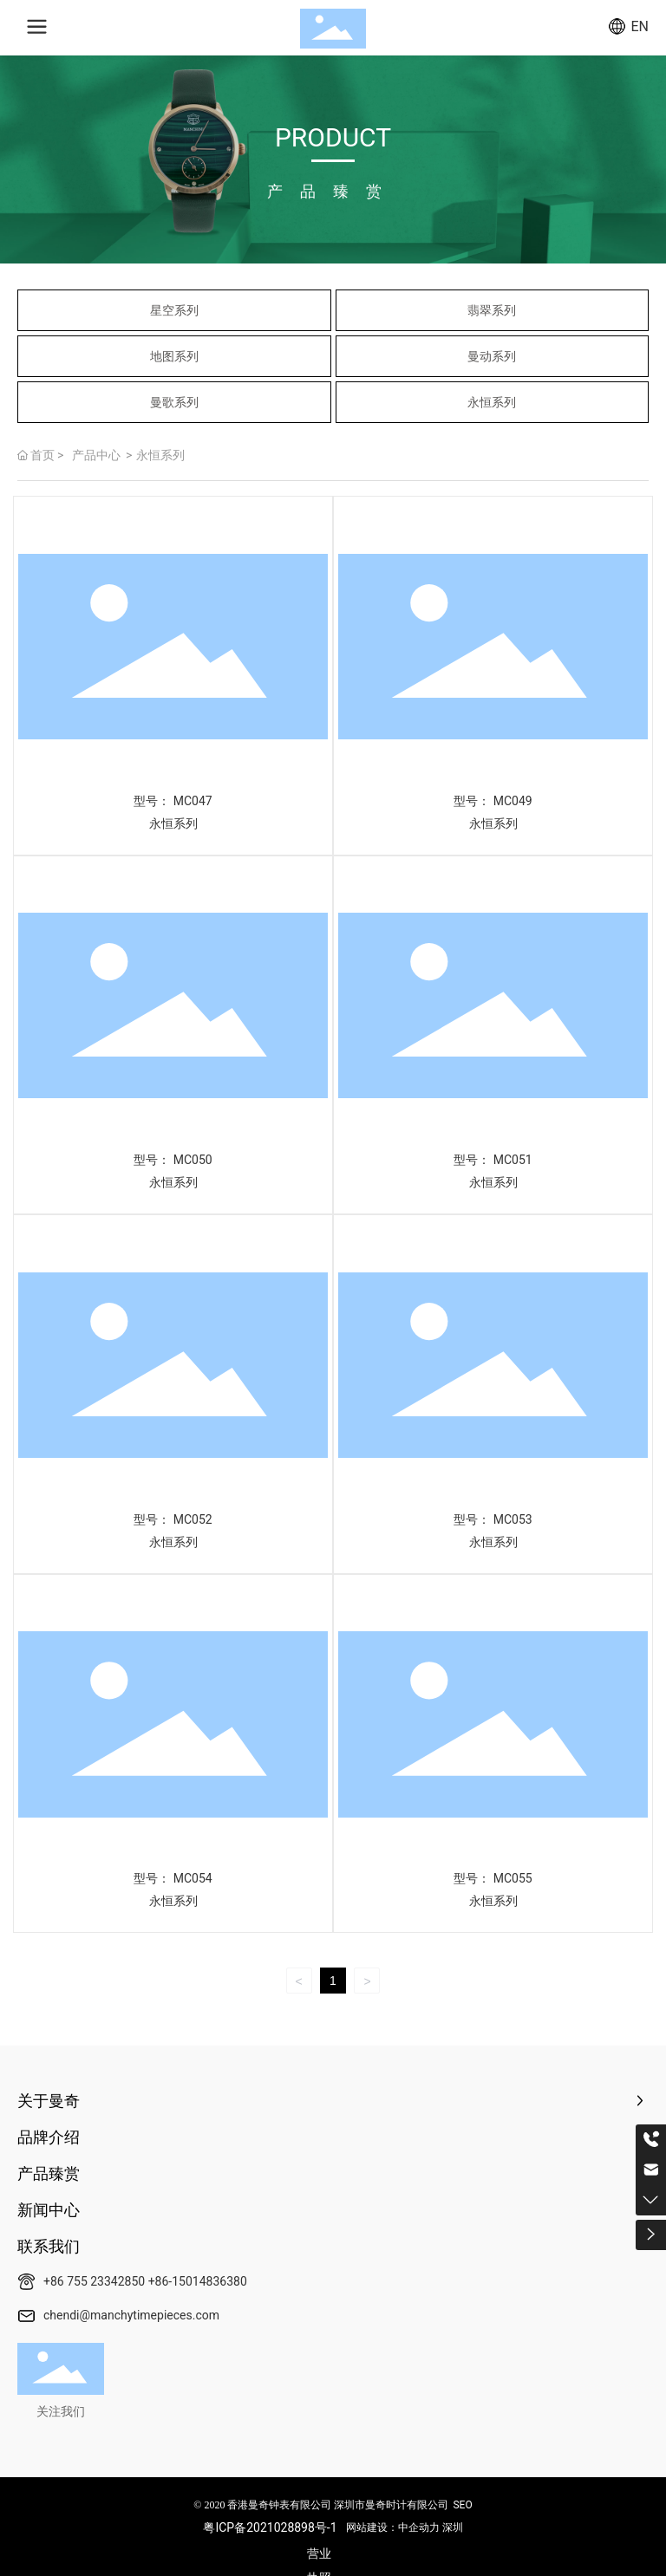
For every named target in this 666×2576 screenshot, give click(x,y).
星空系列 (174, 310)
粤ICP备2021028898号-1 (269, 2527)
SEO (462, 2505)
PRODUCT (333, 137)
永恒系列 (491, 402)
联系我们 (48, 2246)
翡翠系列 (491, 310)
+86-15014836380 (197, 2281)
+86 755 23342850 (94, 2281)
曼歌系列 (174, 402)
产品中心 (96, 455)
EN (639, 26)
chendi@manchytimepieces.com (131, 2315)
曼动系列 (491, 356)
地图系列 (174, 356)
